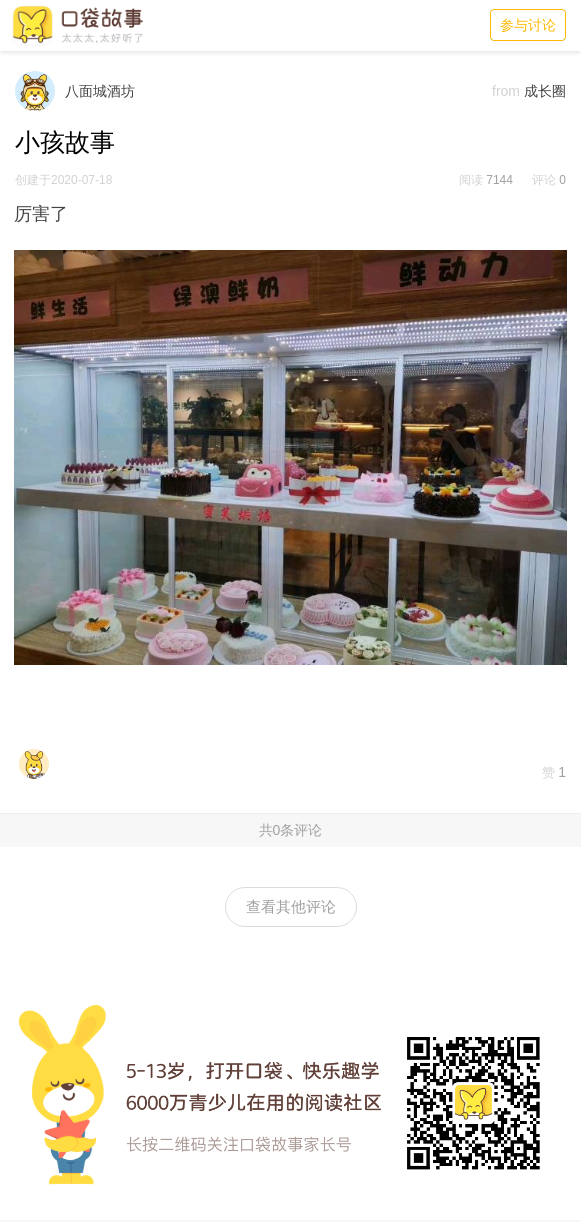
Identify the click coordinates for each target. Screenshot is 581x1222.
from (506, 91)
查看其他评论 (291, 906)
